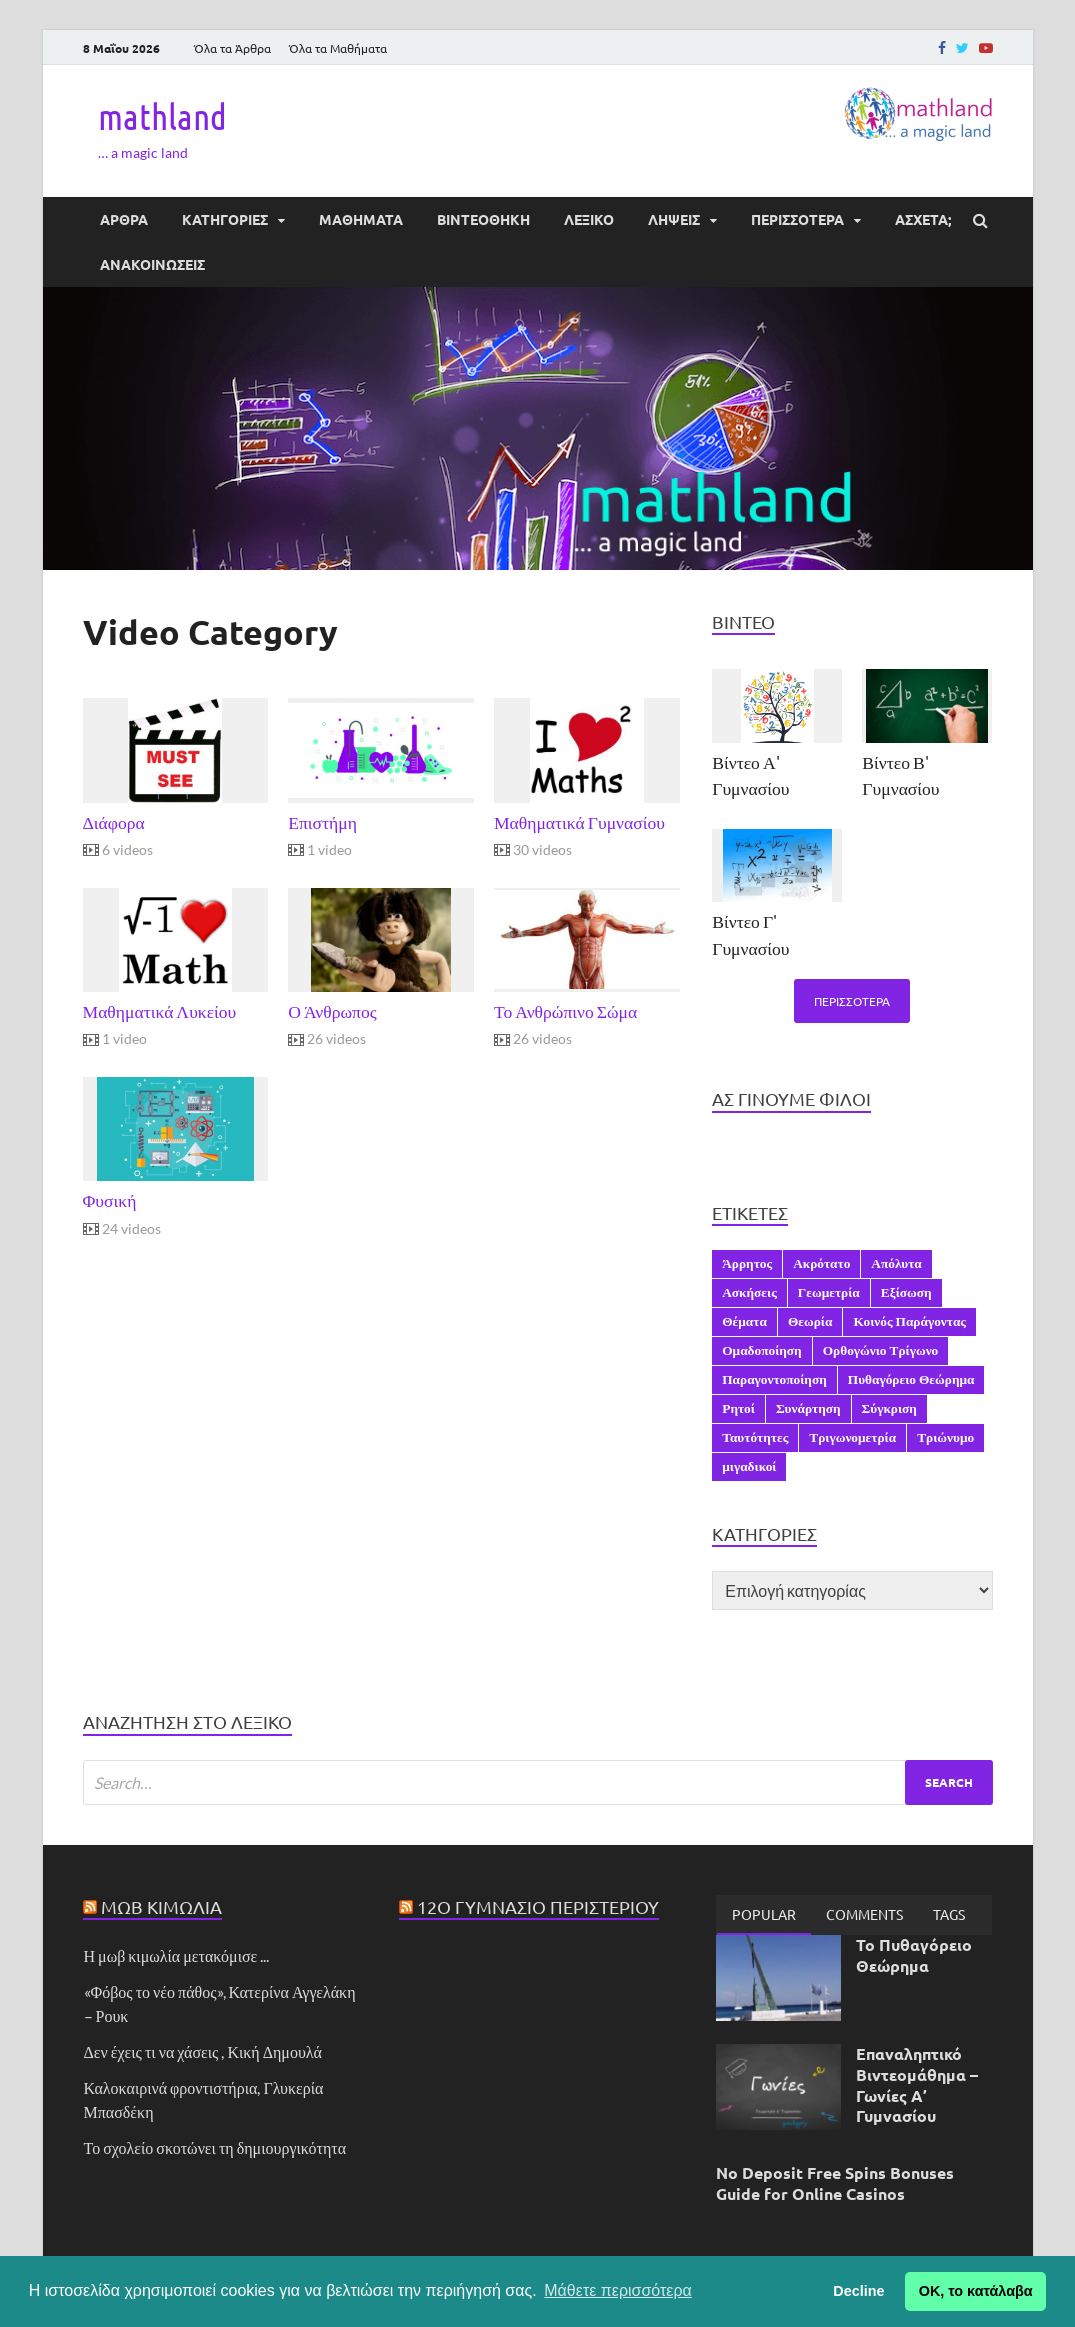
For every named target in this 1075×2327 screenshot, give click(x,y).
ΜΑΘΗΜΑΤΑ (361, 219)
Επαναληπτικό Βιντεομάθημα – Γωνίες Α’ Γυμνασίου (917, 2084)
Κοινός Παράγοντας (909, 1321)
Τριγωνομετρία (852, 1437)
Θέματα (744, 1321)
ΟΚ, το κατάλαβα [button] (976, 2291)
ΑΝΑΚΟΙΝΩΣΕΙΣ (152, 264)
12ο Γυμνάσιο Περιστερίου (538, 1906)
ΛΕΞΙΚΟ (589, 219)
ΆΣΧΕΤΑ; (923, 219)
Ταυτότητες (755, 1437)
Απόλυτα (896, 1263)
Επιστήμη (322, 822)
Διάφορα (114, 822)
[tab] (764, 1915)
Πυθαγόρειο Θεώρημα (911, 1379)
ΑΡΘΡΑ (124, 219)
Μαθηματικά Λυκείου (160, 1011)
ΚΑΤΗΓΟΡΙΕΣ (225, 219)
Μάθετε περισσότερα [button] (618, 2290)
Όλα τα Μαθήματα (338, 48)
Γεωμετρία (829, 1292)
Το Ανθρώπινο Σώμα (565, 1011)
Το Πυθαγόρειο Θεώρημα (914, 1955)
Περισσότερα (852, 1001)
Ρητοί (738, 1408)
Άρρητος (747, 1263)
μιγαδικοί (749, 1466)
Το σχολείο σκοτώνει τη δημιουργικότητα (215, 2147)
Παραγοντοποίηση (774, 1379)
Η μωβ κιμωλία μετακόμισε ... (177, 1955)
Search (949, 1782)
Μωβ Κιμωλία (161, 1906)
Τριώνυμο (945, 1437)
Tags (949, 1914)
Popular (764, 1914)
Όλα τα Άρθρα (232, 48)
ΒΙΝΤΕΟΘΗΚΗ (483, 219)
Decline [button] (858, 2291)
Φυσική (110, 1200)
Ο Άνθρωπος (332, 1011)
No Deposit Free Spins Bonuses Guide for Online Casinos (835, 2183)
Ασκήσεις (749, 1292)
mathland (162, 116)
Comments (864, 1914)
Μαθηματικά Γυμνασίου (579, 822)
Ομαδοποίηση (761, 1350)
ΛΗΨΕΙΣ (674, 219)
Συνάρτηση (808, 1408)
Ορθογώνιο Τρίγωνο (881, 1350)
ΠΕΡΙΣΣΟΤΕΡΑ (797, 219)
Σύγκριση (889, 1408)
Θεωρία (810, 1321)
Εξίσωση (906, 1292)
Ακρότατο (821, 1263)
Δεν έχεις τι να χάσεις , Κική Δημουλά (203, 2051)
